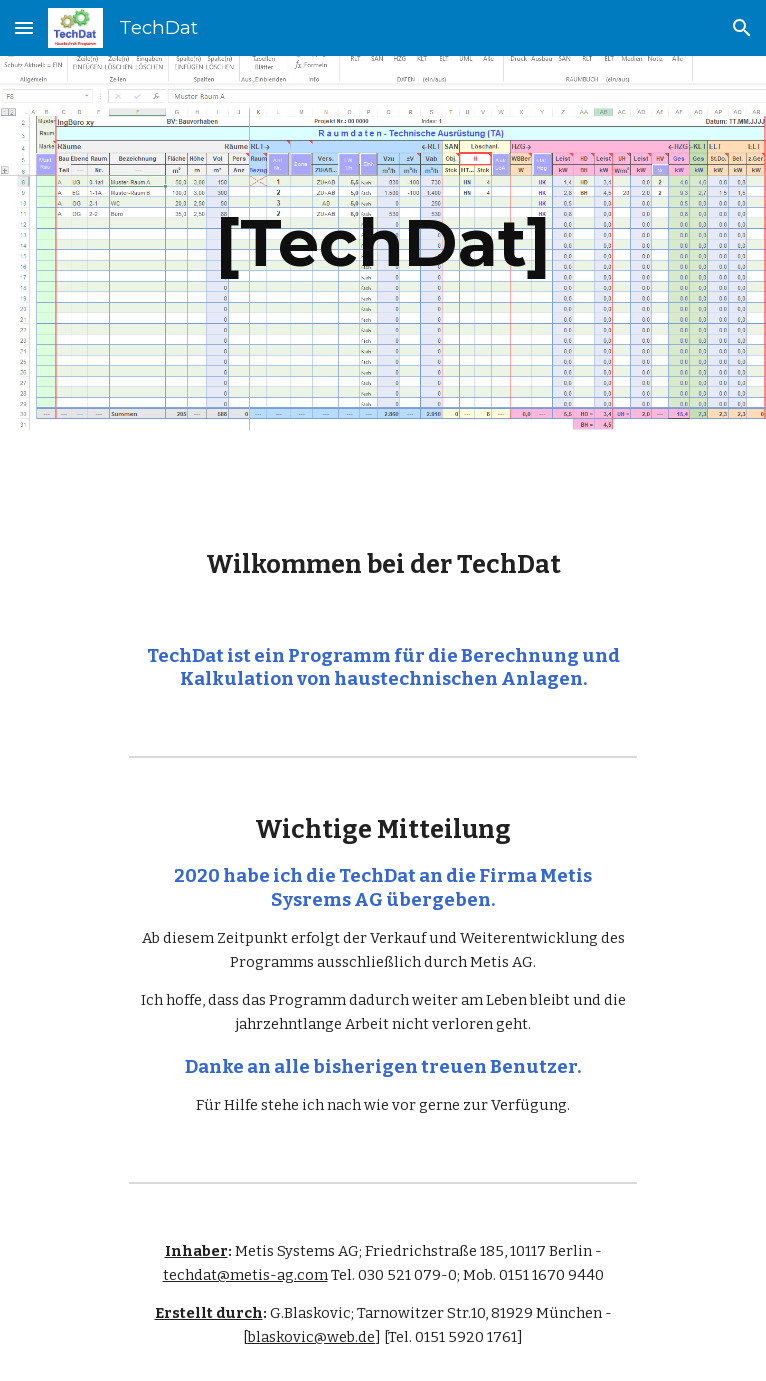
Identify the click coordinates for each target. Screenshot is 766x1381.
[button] (24, 27)
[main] (382, 242)
